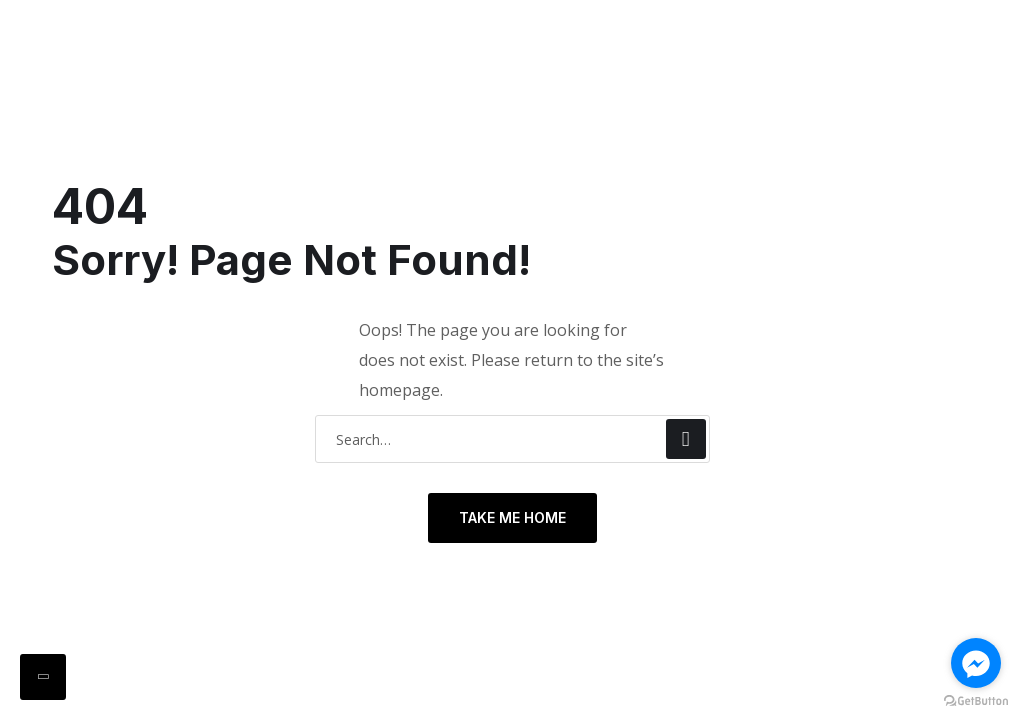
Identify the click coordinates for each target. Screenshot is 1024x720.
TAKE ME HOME (512, 517)
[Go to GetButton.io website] (976, 700)
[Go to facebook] (976, 663)
